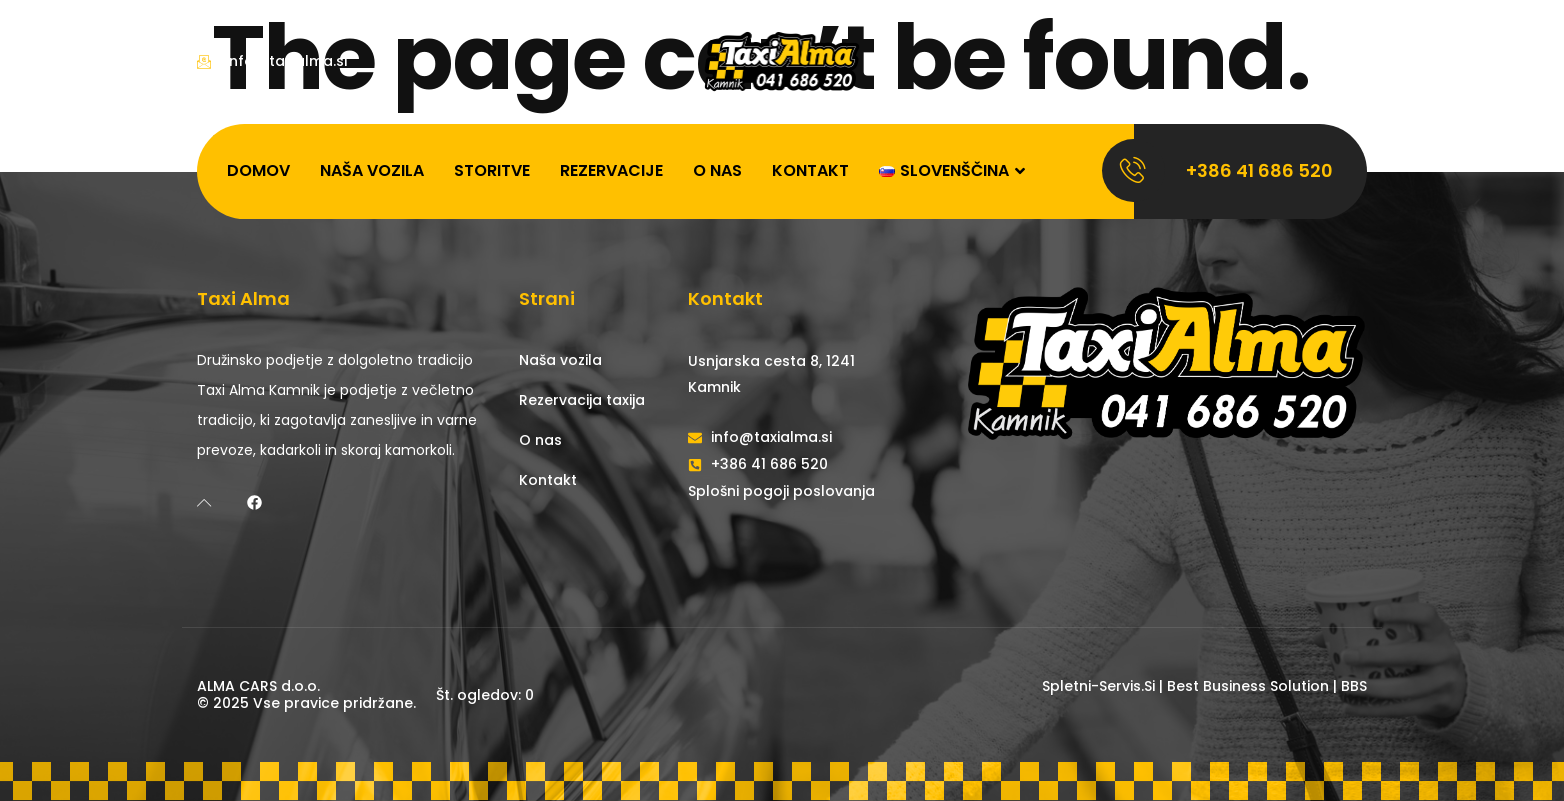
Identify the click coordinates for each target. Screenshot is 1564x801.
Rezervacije (611, 170)
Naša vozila (372, 170)
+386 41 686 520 (1259, 170)
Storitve (492, 170)
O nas (717, 170)
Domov (258, 170)
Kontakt (810, 170)
